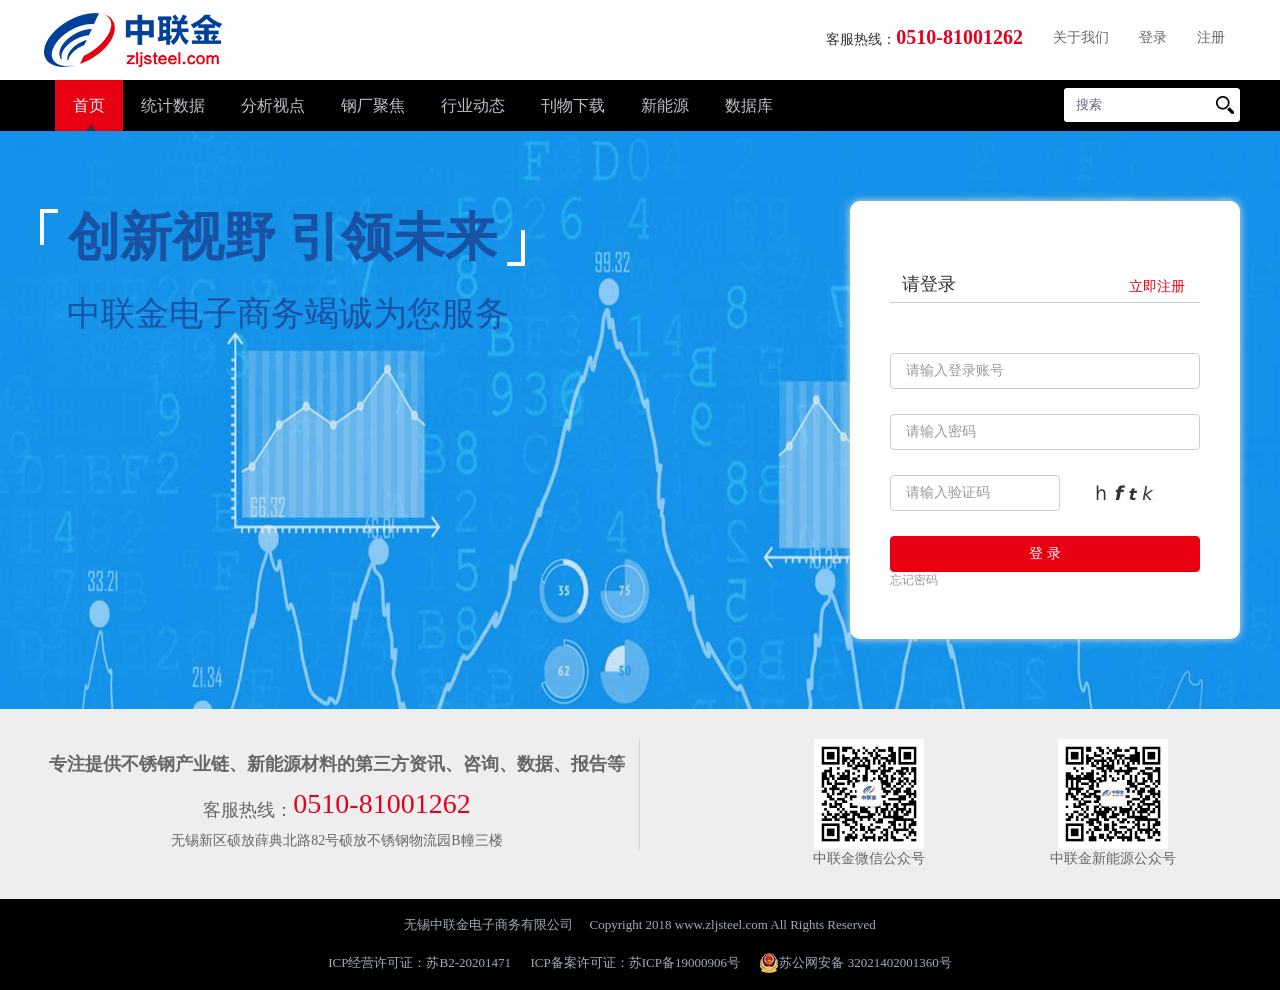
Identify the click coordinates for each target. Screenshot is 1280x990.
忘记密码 (914, 580)
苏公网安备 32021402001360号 (855, 963)
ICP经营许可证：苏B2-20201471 (419, 962)
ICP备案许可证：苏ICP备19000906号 (635, 962)
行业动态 (473, 105)
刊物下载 (573, 105)
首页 (89, 105)
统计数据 (173, 105)
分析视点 (273, 105)
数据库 (749, 105)
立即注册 (1157, 286)
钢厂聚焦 (373, 105)
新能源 (665, 105)
